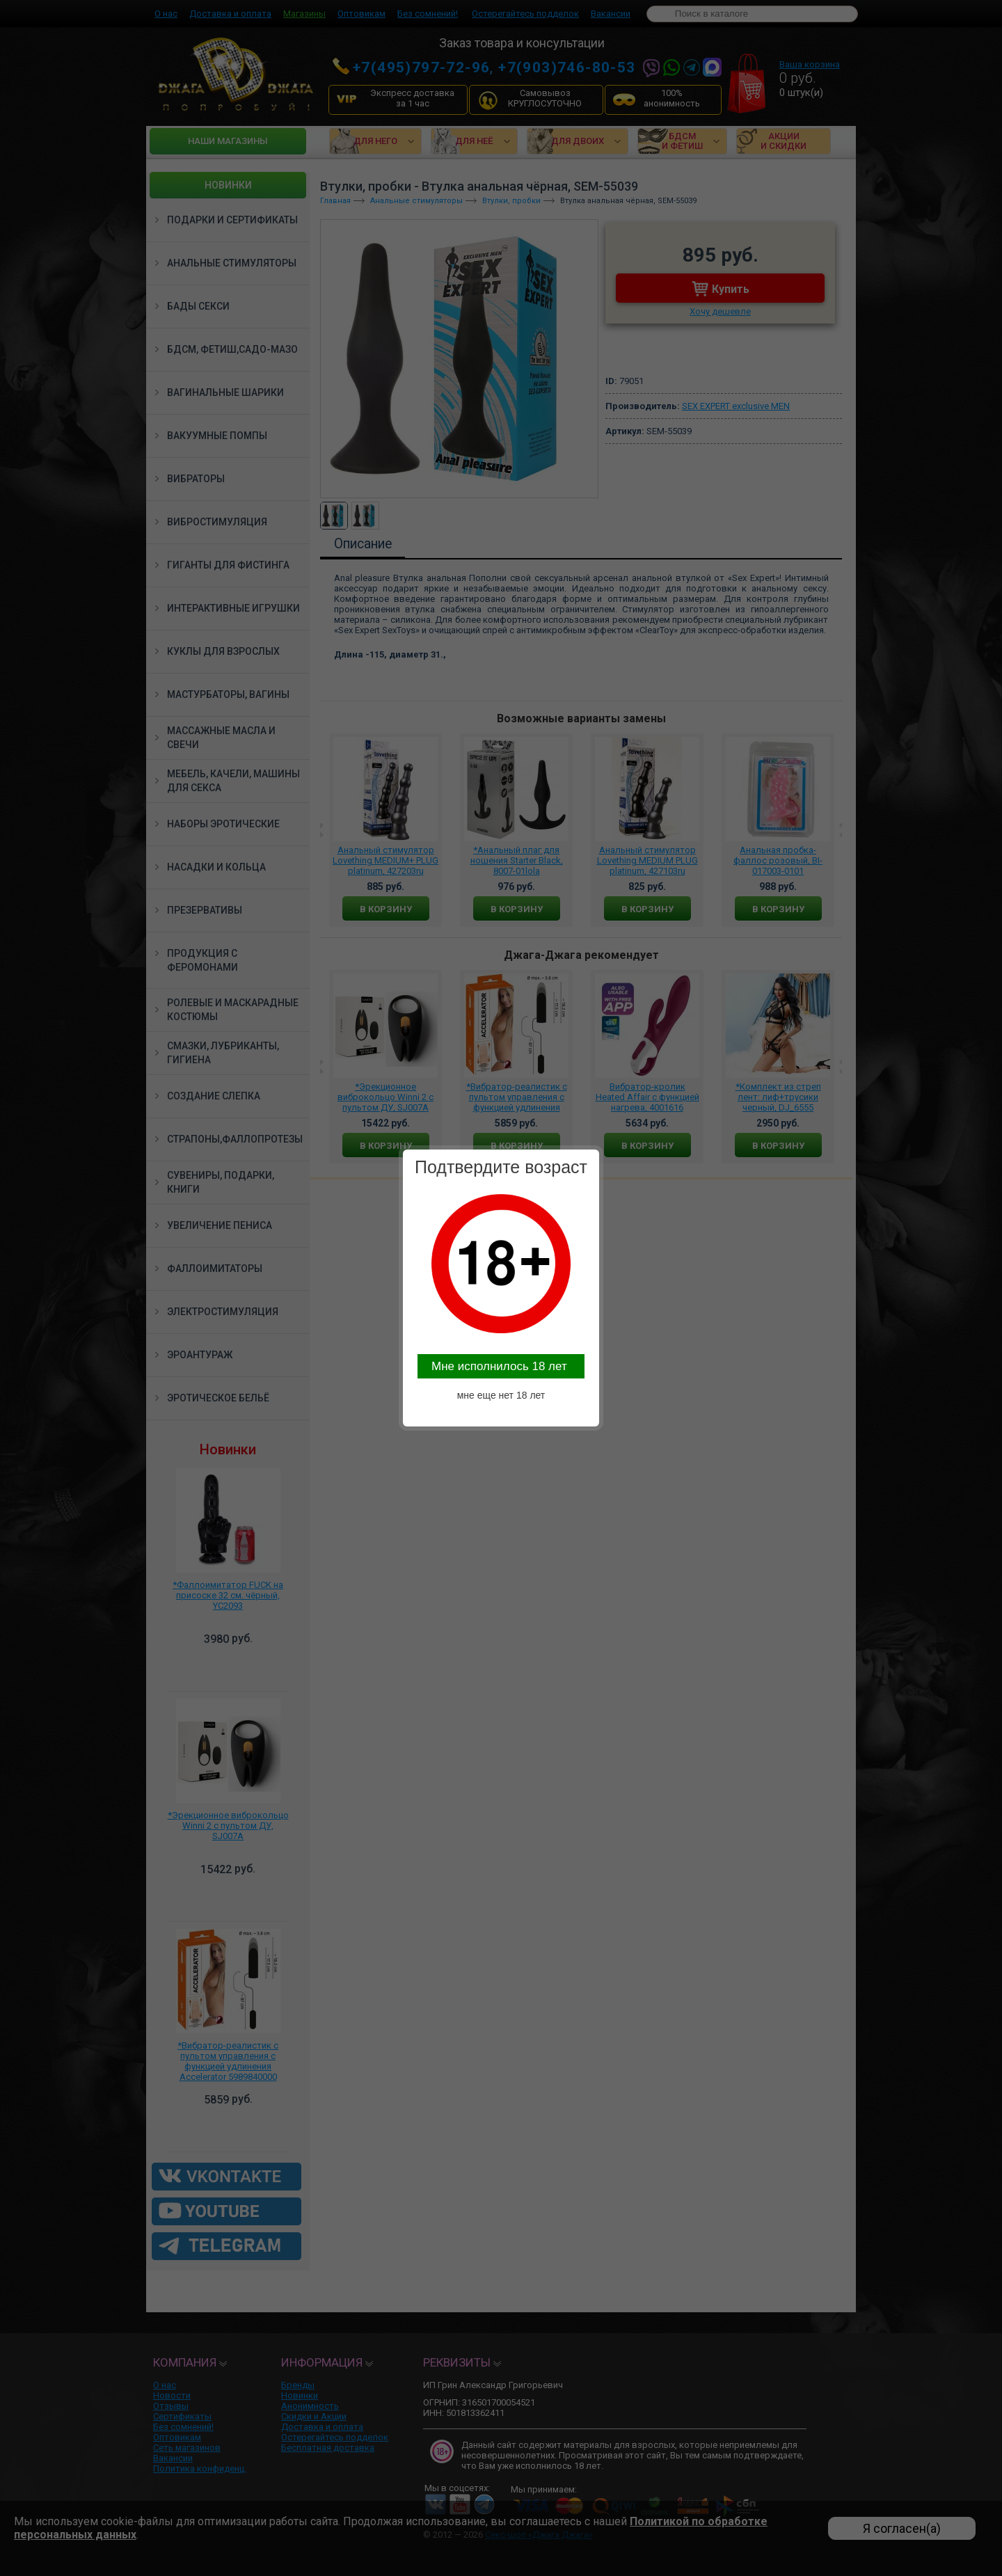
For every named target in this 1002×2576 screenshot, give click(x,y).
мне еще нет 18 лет (501, 1395)
